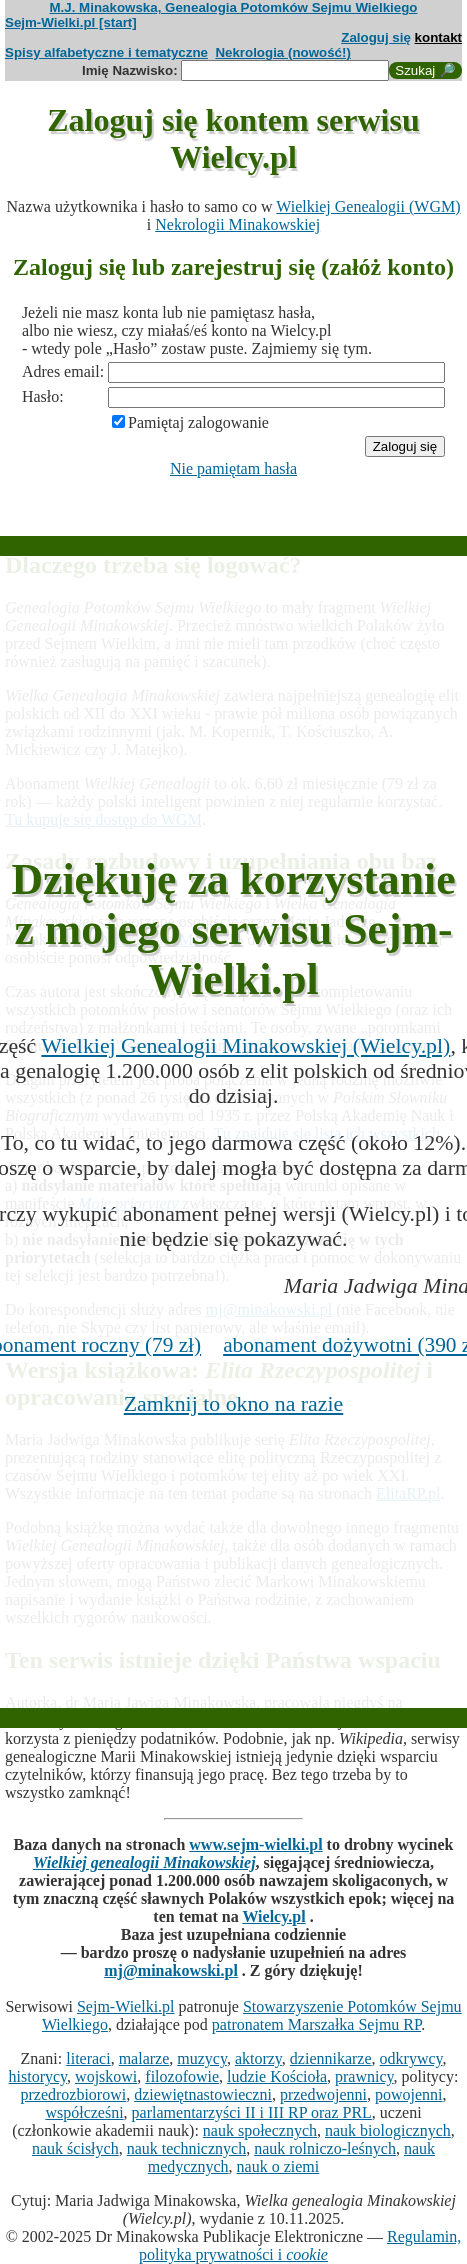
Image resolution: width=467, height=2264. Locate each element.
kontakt (438, 37)
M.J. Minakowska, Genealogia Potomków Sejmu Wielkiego (234, 7)
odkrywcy (411, 2058)
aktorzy (258, 2058)
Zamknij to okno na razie (233, 1404)
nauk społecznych (260, 2130)
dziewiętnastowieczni (203, 2094)
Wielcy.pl (273, 1916)
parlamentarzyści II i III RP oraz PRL (252, 2112)
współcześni (84, 2112)
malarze (144, 2058)
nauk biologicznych (388, 2130)
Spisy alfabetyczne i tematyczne (106, 52)
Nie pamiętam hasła (233, 468)
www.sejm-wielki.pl (255, 1844)
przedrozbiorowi (73, 2094)
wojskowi (106, 2076)
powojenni (409, 2094)
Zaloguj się (376, 37)
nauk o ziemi (278, 2166)
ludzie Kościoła (277, 2076)
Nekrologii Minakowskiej (237, 224)
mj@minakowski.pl (171, 1970)
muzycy (202, 2058)
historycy (38, 2076)
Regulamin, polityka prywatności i (300, 2245)
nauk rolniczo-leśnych (325, 2148)
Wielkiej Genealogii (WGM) (368, 206)
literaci (88, 2058)
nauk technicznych (187, 2148)
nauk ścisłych (75, 2148)
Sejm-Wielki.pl (126, 2006)
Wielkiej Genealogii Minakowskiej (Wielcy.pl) (245, 1046)
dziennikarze (331, 2058)
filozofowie (182, 2076)
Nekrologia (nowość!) (283, 52)
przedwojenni (323, 2094)
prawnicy (364, 2076)
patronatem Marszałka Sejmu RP (316, 2024)
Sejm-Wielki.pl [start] (71, 22)
